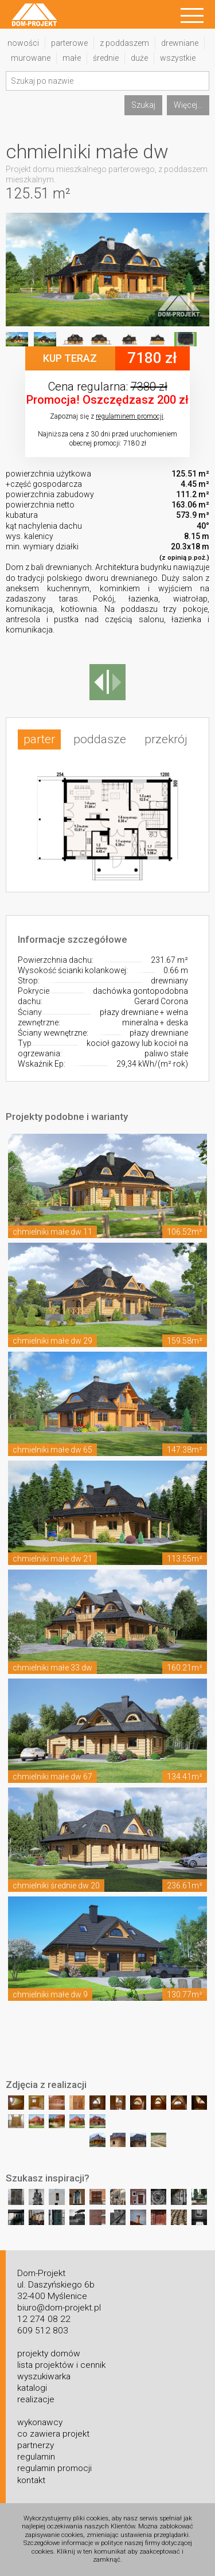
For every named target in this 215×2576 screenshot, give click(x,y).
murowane (30, 58)
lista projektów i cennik (61, 2365)
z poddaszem (124, 43)
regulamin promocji (54, 2468)
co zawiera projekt (53, 2434)
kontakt (31, 2480)
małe (71, 58)
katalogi (32, 2388)
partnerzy (35, 2445)
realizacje (35, 2399)
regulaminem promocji (129, 416)
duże (139, 58)
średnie (106, 58)
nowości (23, 43)
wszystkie (178, 58)
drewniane (179, 43)
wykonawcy (39, 2422)
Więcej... (188, 105)
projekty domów (48, 2353)
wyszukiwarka (44, 2376)
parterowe (69, 43)
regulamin (36, 2457)
